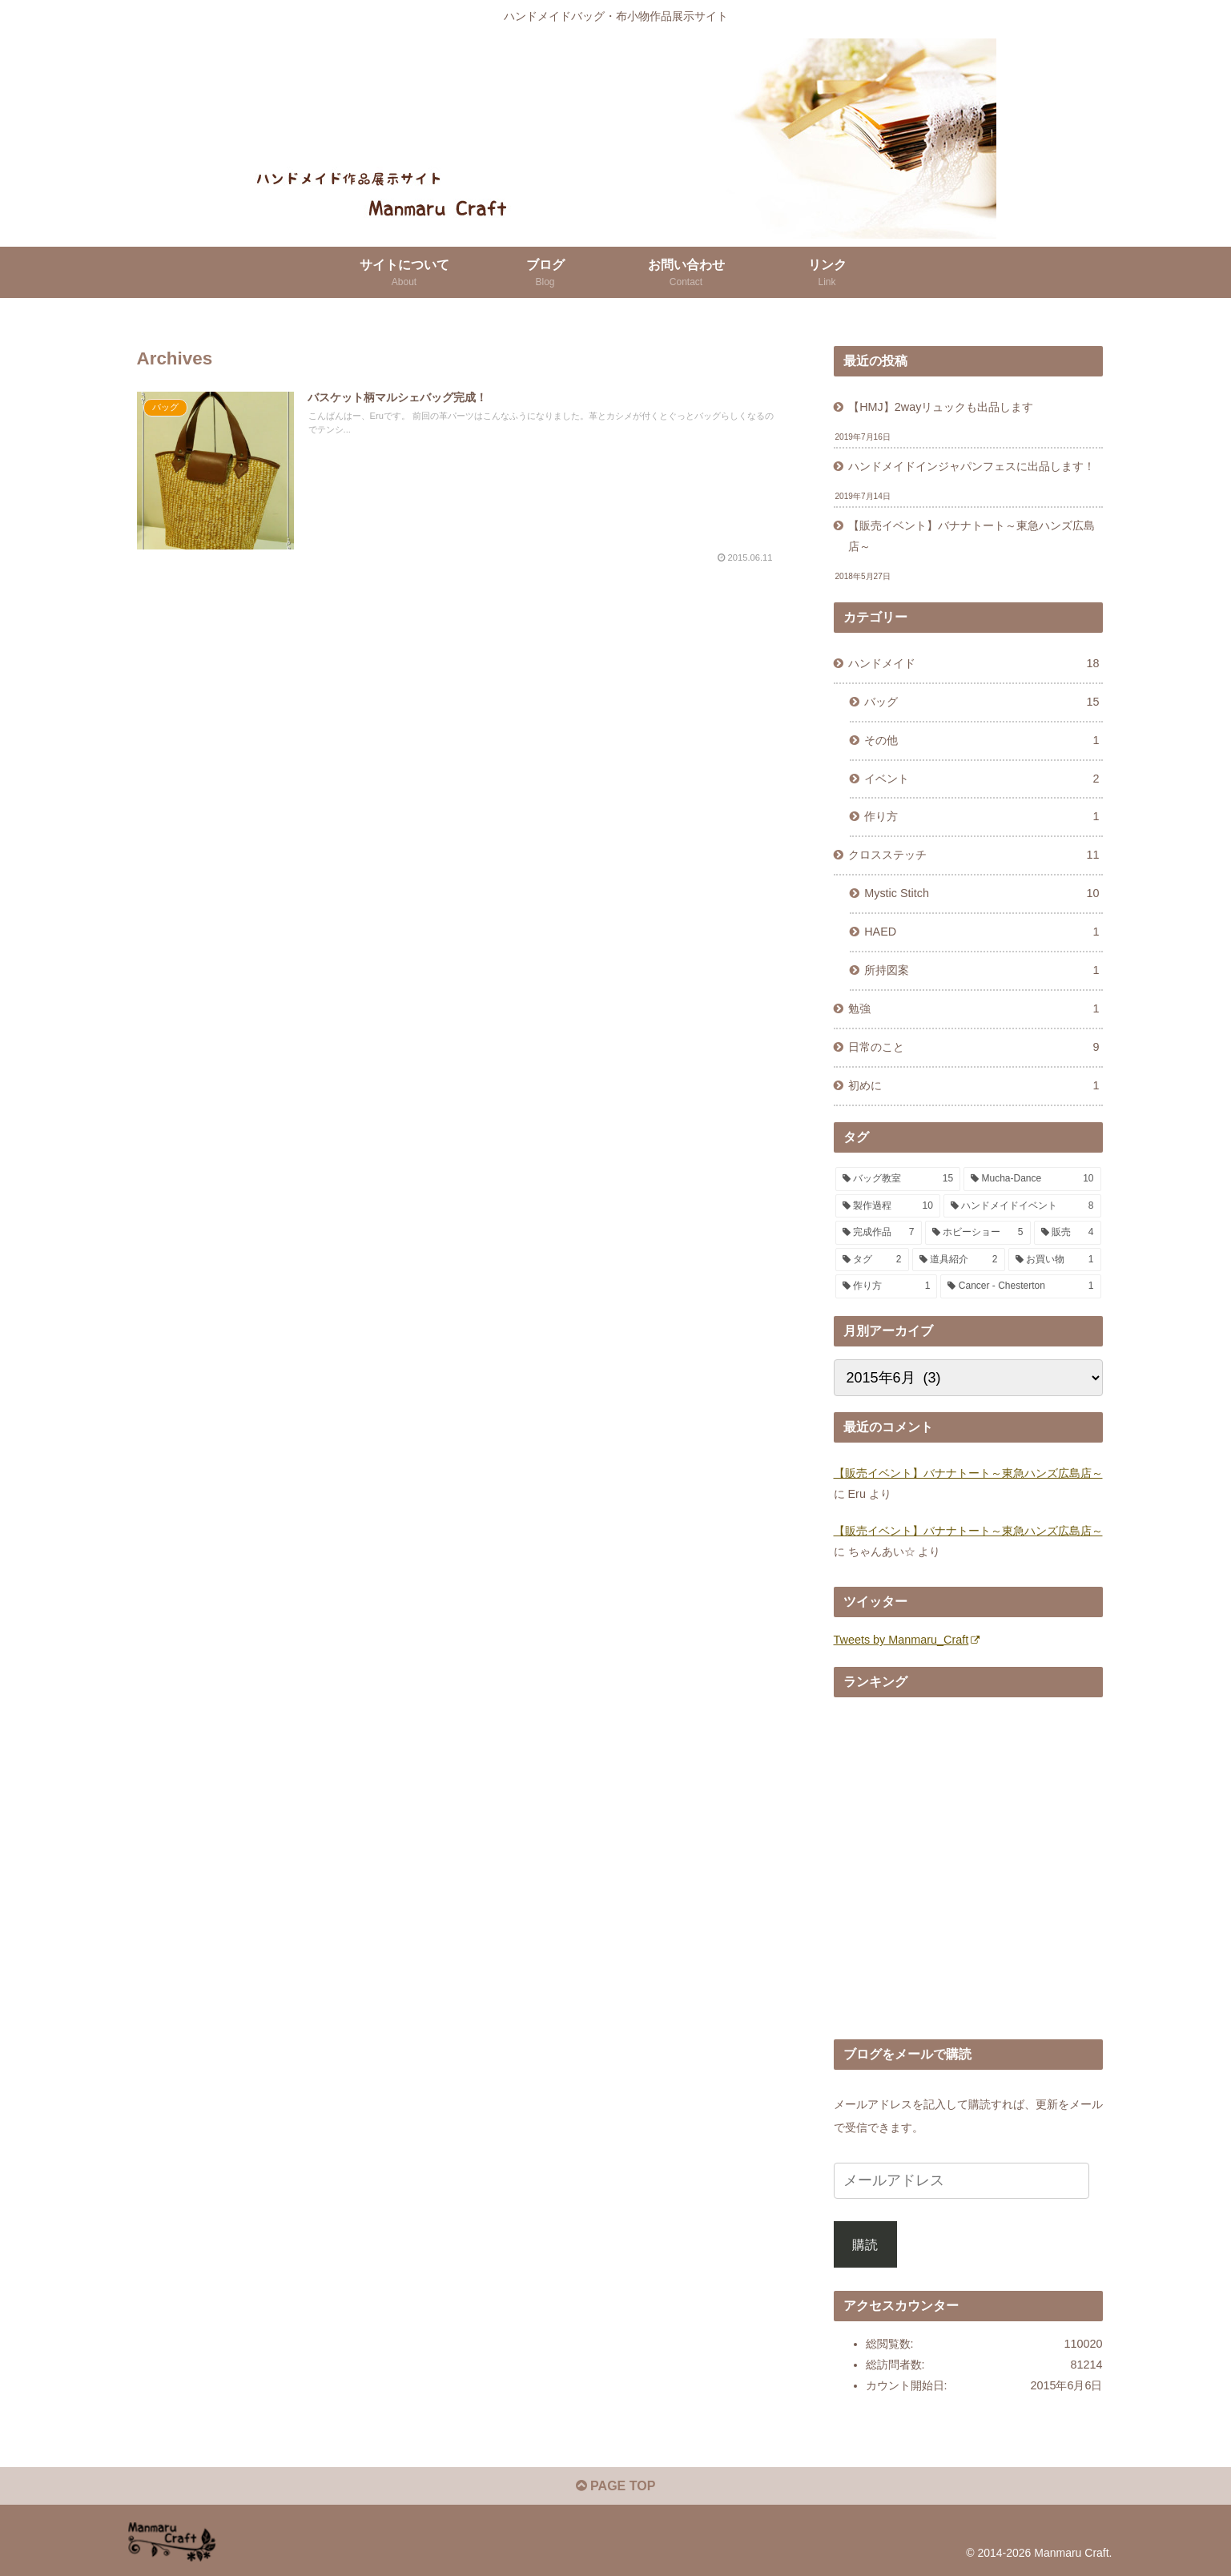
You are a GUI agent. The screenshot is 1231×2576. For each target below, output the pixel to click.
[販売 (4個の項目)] (1067, 1233)
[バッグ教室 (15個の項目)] (898, 1179)
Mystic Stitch (981, 893)
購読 (865, 2244)
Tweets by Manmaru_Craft (907, 1639)
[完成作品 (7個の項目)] (878, 1233)
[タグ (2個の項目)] (872, 1260)
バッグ (981, 702)
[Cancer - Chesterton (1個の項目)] (1020, 1286)
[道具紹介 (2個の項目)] (958, 1260)
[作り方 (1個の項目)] (886, 1286)
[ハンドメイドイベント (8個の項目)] (1022, 1206)
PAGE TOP (616, 2486)
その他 (981, 741)
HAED (981, 932)
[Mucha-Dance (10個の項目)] (1031, 1179)
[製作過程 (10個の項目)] (887, 1206)
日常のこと (973, 1047)
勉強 (973, 1009)
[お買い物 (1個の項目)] (1054, 1260)
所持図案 (981, 970)
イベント (981, 779)
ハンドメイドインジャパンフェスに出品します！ (971, 466)
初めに (973, 1086)
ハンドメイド (973, 664)
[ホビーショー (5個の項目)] (978, 1233)
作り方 (981, 817)
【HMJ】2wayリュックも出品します (940, 406)
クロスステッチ (973, 855)
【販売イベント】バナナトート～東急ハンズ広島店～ (971, 536)
